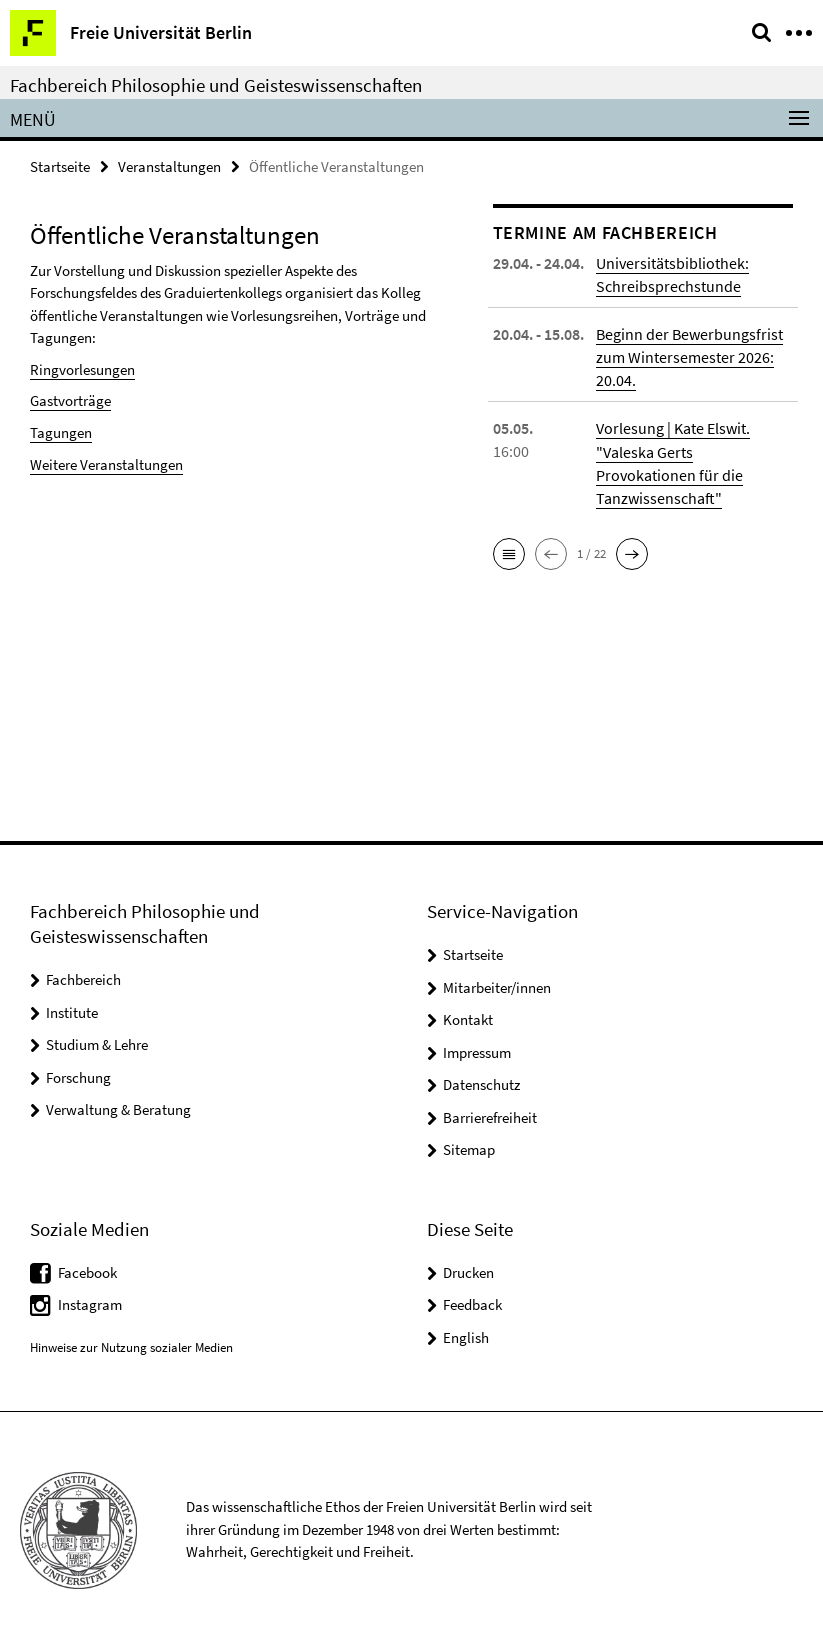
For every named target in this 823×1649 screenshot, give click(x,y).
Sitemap (469, 1149)
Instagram (90, 1304)
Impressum (477, 1052)
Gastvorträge (70, 400)
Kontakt (468, 1019)
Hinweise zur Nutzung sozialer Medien (131, 1347)
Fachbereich (83, 979)
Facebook (87, 1272)
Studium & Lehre (97, 1044)
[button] (509, 553)
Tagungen (61, 432)
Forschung (78, 1077)
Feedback (472, 1304)
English (466, 1337)
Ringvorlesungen (82, 369)
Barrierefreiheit (490, 1117)
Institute (72, 1012)
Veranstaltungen (169, 166)
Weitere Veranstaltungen (106, 463)
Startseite (60, 166)
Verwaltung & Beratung (118, 1109)
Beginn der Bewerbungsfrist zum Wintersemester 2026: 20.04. (689, 357)
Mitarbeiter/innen (497, 987)
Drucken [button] (468, 1272)
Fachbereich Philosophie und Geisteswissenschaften (216, 85)
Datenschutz (481, 1084)
